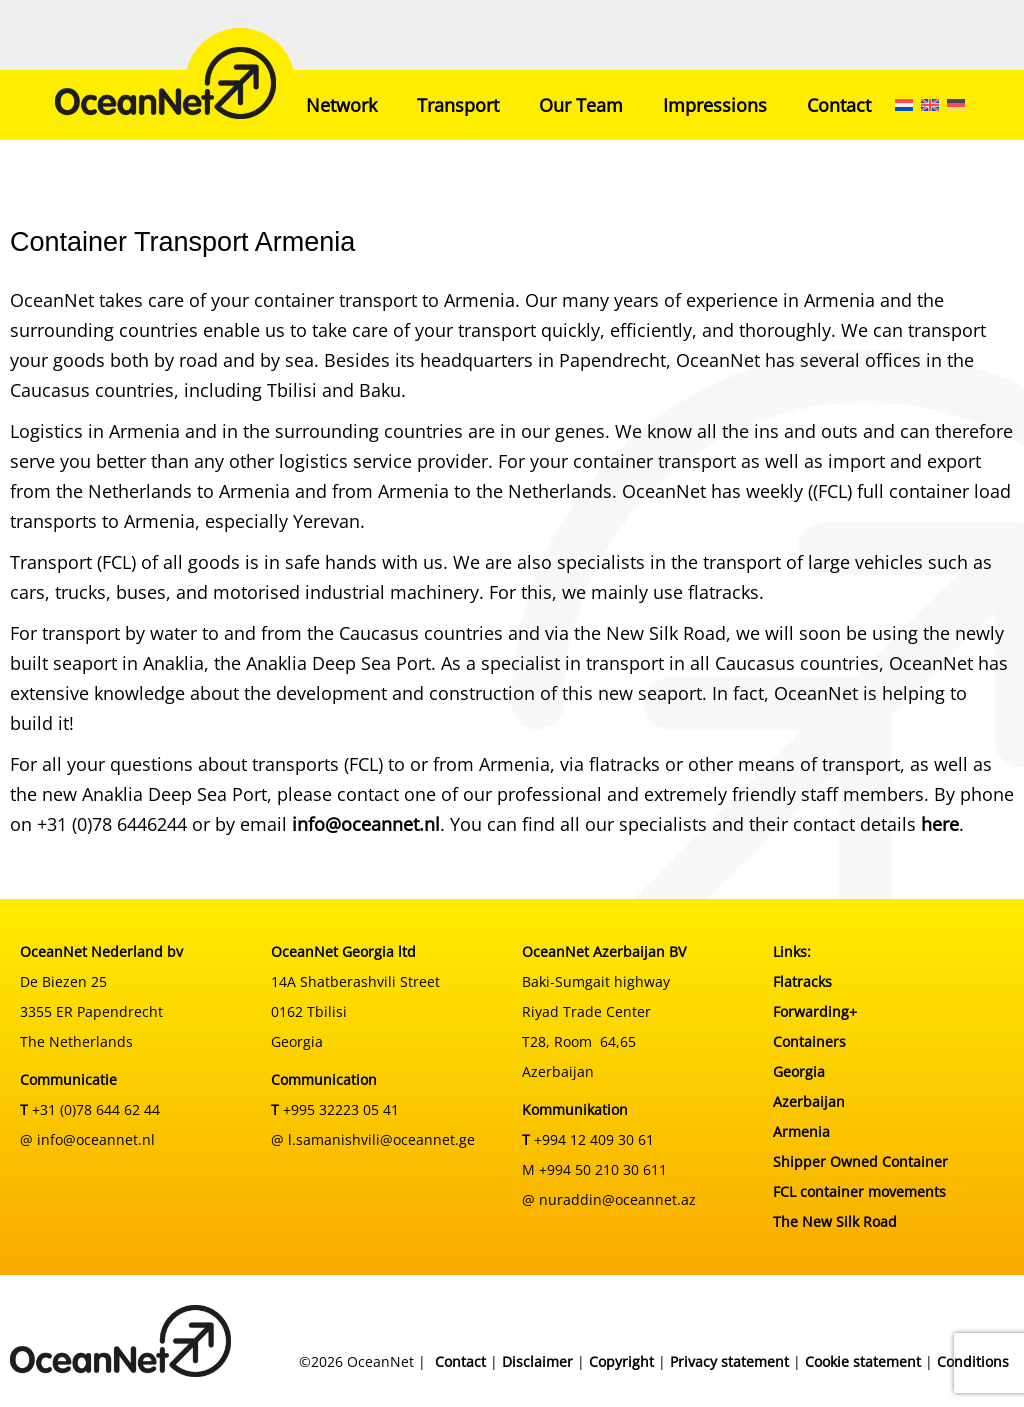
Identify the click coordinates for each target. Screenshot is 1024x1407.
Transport (458, 105)
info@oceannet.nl (366, 824)
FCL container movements (859, 1191)
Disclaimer (537, 1361)
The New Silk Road (835, 1221)
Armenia (801, 1131)
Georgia (799, 1071)
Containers (809, 1041)
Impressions (715, 105)
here (940, 824)
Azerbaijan (809, 1101)
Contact (839, 105)
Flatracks (802, 981)
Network (341, 105)
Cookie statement (863, 1361)
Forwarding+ (815, 1011)
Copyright (621, 1361)
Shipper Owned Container (860, 1161)
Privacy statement (729, 1361)
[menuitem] (904, 105)
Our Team (581, 105)
